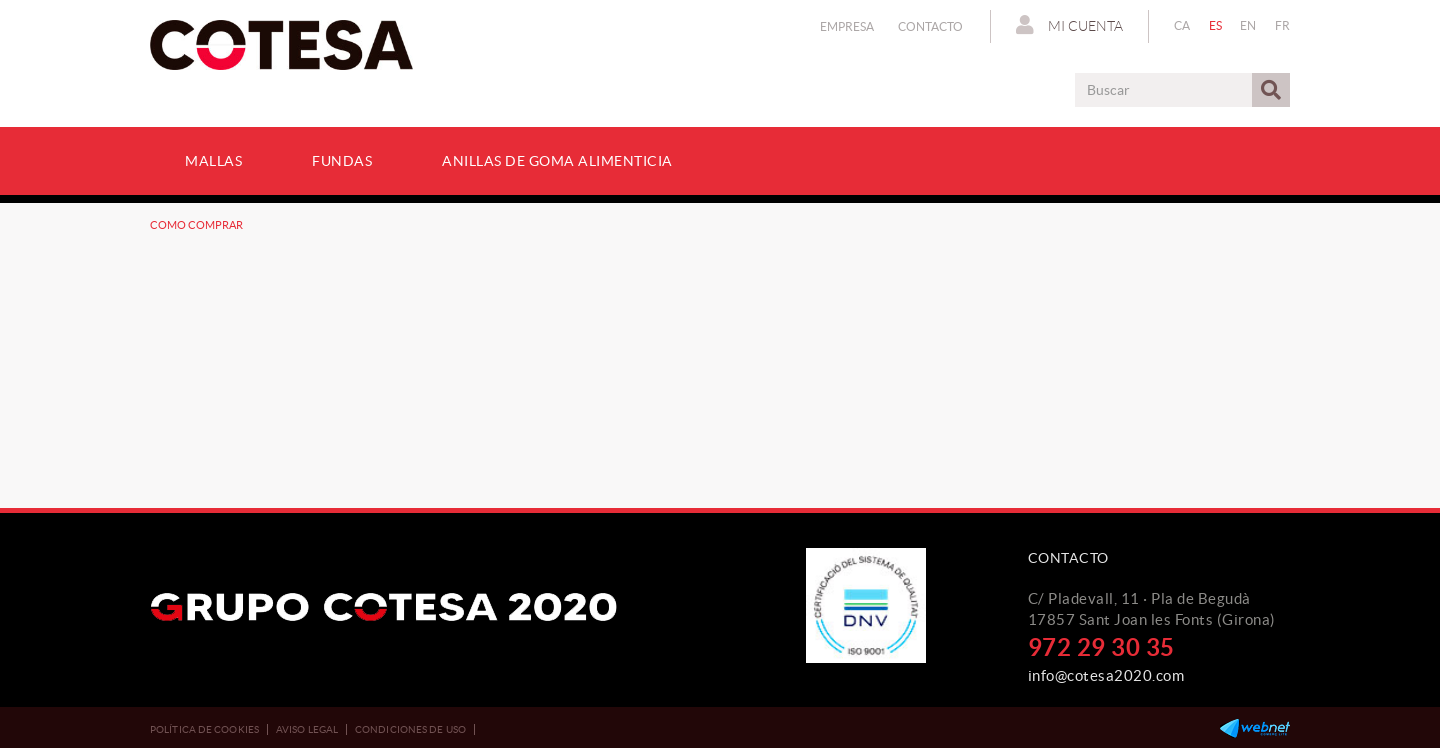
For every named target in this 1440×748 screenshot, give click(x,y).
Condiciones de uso (410, 729)
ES (1216, 25)
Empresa (847, 26)
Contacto (930, 26)
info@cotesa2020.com (1106, 675)
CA (1182, 25)
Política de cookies (204, 729)
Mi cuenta (1069, 25)
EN (1248, 25)
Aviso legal (307, 729)
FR (1283, 25)
